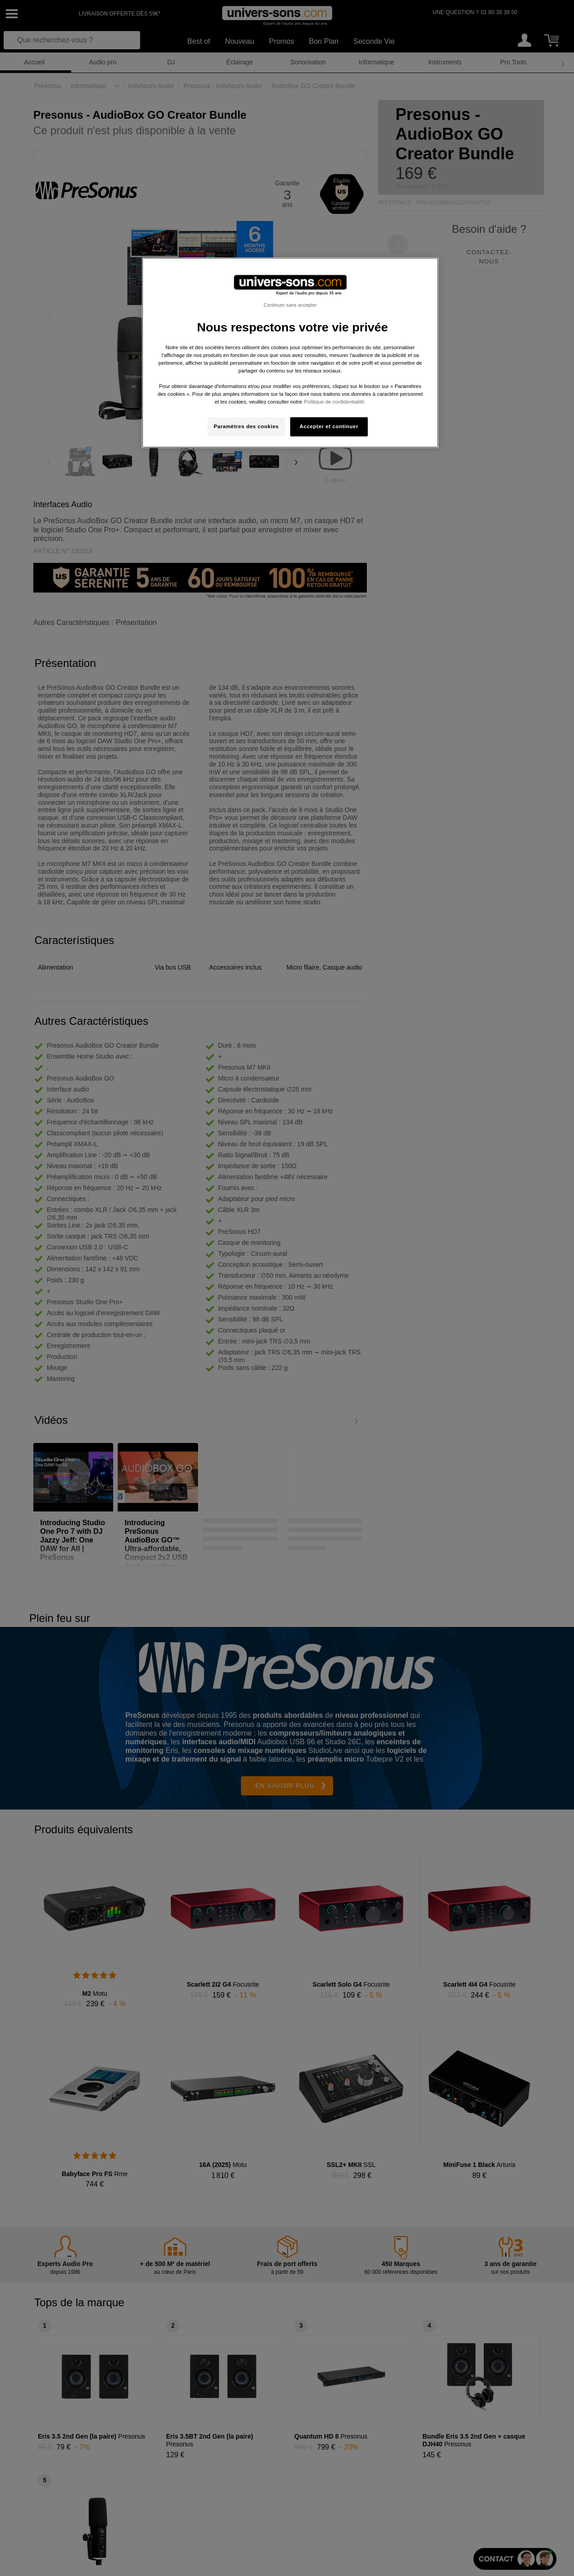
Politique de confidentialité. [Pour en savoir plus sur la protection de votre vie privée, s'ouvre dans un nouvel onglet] (334, 401)
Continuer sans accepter (290, 305)
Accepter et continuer (329, 426)
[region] (290, 352)
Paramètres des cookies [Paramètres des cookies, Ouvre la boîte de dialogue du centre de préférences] (246, 426)
